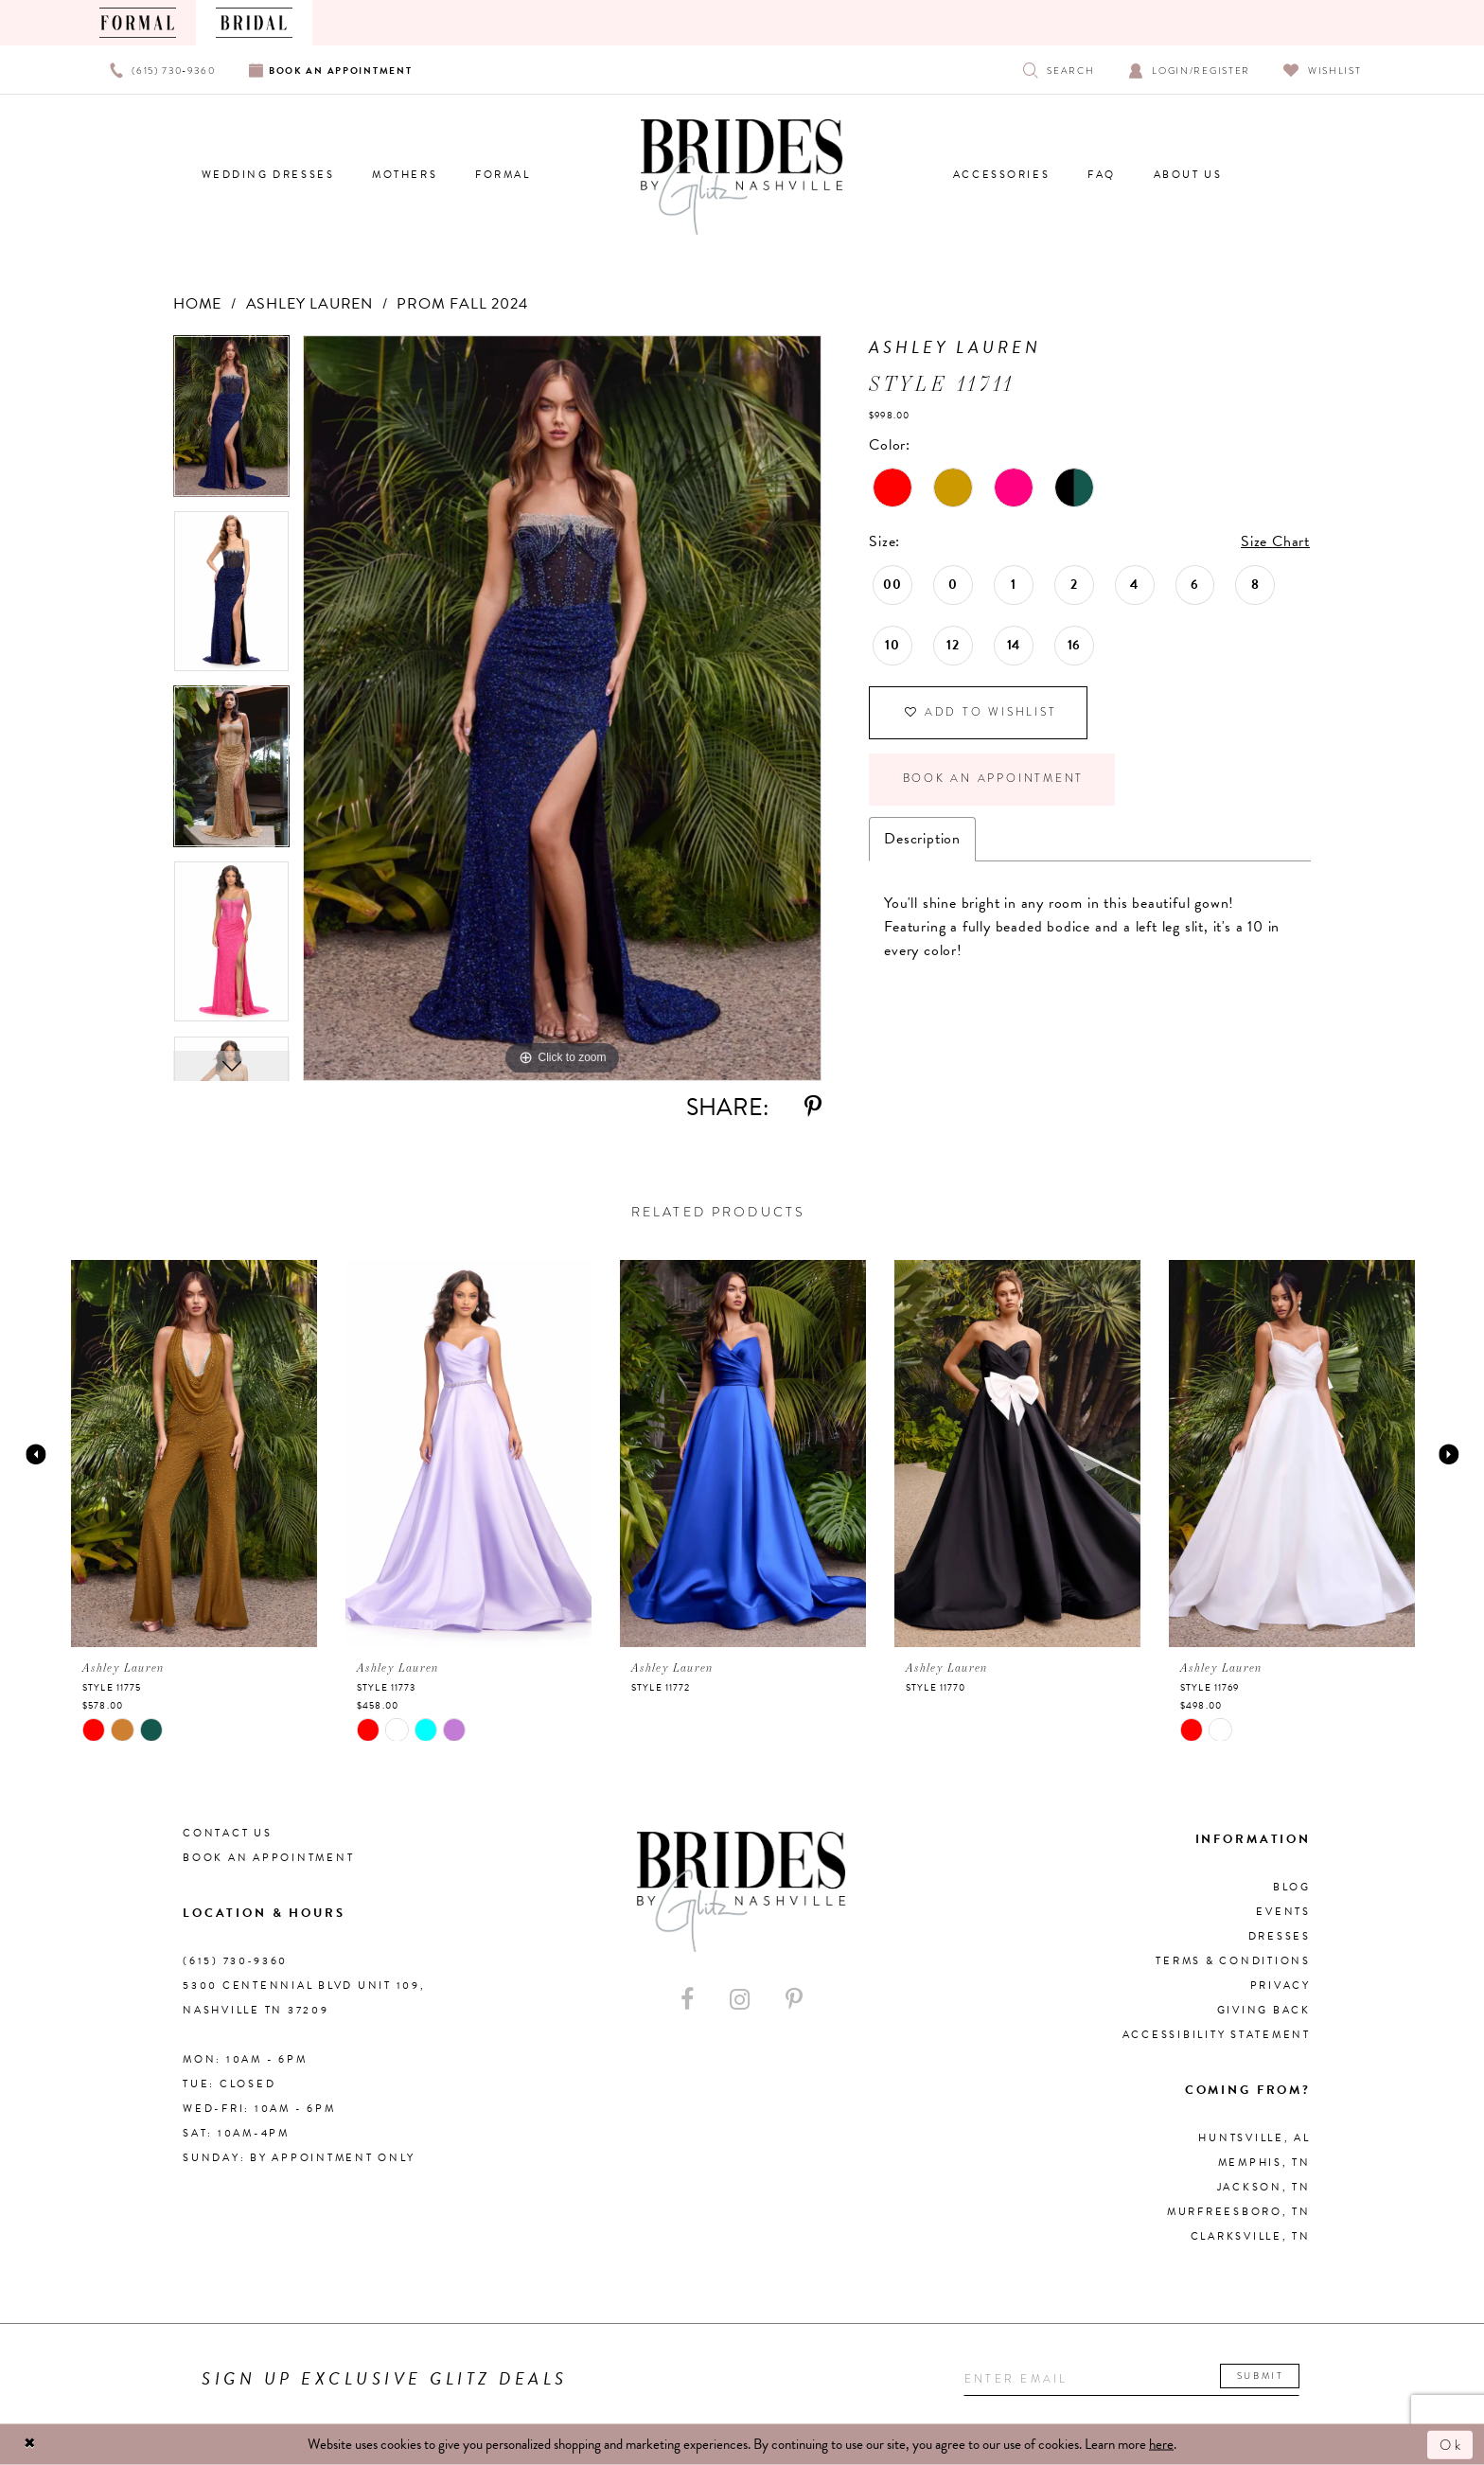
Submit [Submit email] (1264, 2376)
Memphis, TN (1264, 2163)
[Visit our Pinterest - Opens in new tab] (794, 1999)
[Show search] (1058, 69)
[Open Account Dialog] (1189, 69)
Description (922, 840)
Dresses (1279, 1936)
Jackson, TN (1264, 2187)
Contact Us (228, 1833)
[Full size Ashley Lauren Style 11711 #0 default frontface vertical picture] (562, 708)
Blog (1292, 1887)
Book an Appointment (994, 780)
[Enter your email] (1133, 2379)
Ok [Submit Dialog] (1451, 2444)
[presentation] (194, 1453)
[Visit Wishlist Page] (1322, 69)
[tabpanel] (231, 422)
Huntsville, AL (1254, 2138)
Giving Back (1264, 2010)
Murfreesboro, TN (1239, 2212)
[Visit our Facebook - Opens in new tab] (687, 1999)
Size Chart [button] (1275, 541)
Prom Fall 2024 (462, 304)
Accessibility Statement (1216, 2035)
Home (197, 304)
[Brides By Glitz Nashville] (742, 177)
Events (1283, 1912)
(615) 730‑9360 (235, 1961)
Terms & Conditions (1233, 1961)
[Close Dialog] (30, 2444)
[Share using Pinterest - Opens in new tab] (813, 1107)
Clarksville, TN (1251, 2236)
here (1161, 2444)
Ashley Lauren (309, 304)
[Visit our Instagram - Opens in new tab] (740, 1999)
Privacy (1280, 1985)
